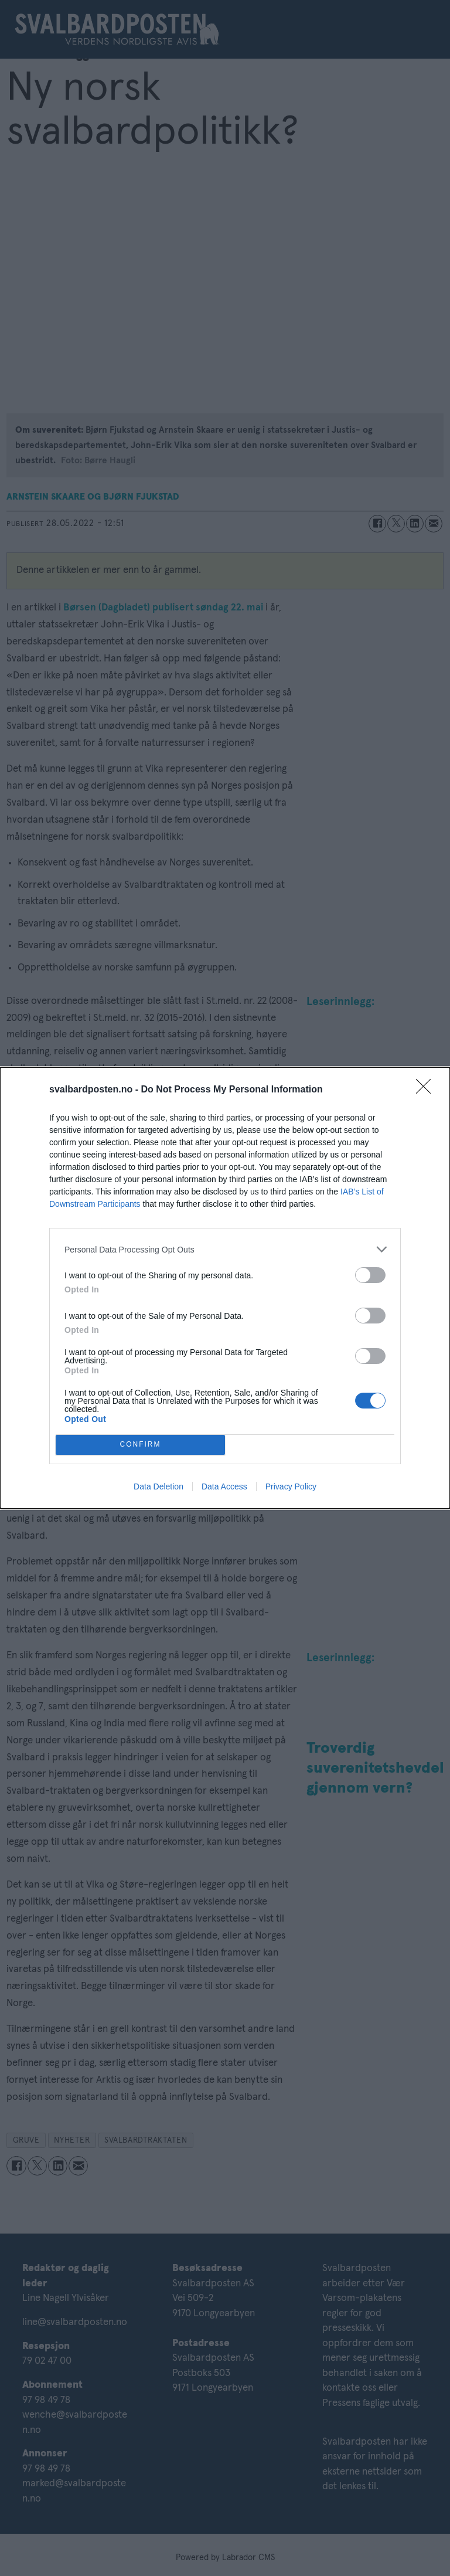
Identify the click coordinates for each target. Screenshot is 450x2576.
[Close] (427, 1090)
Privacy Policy (290, 1486)
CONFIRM (140, 1445)
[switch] (370, 1275)
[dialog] (225, 1288)
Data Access (224, 1486)
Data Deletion (158, 1486)
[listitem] (225, 1249)
